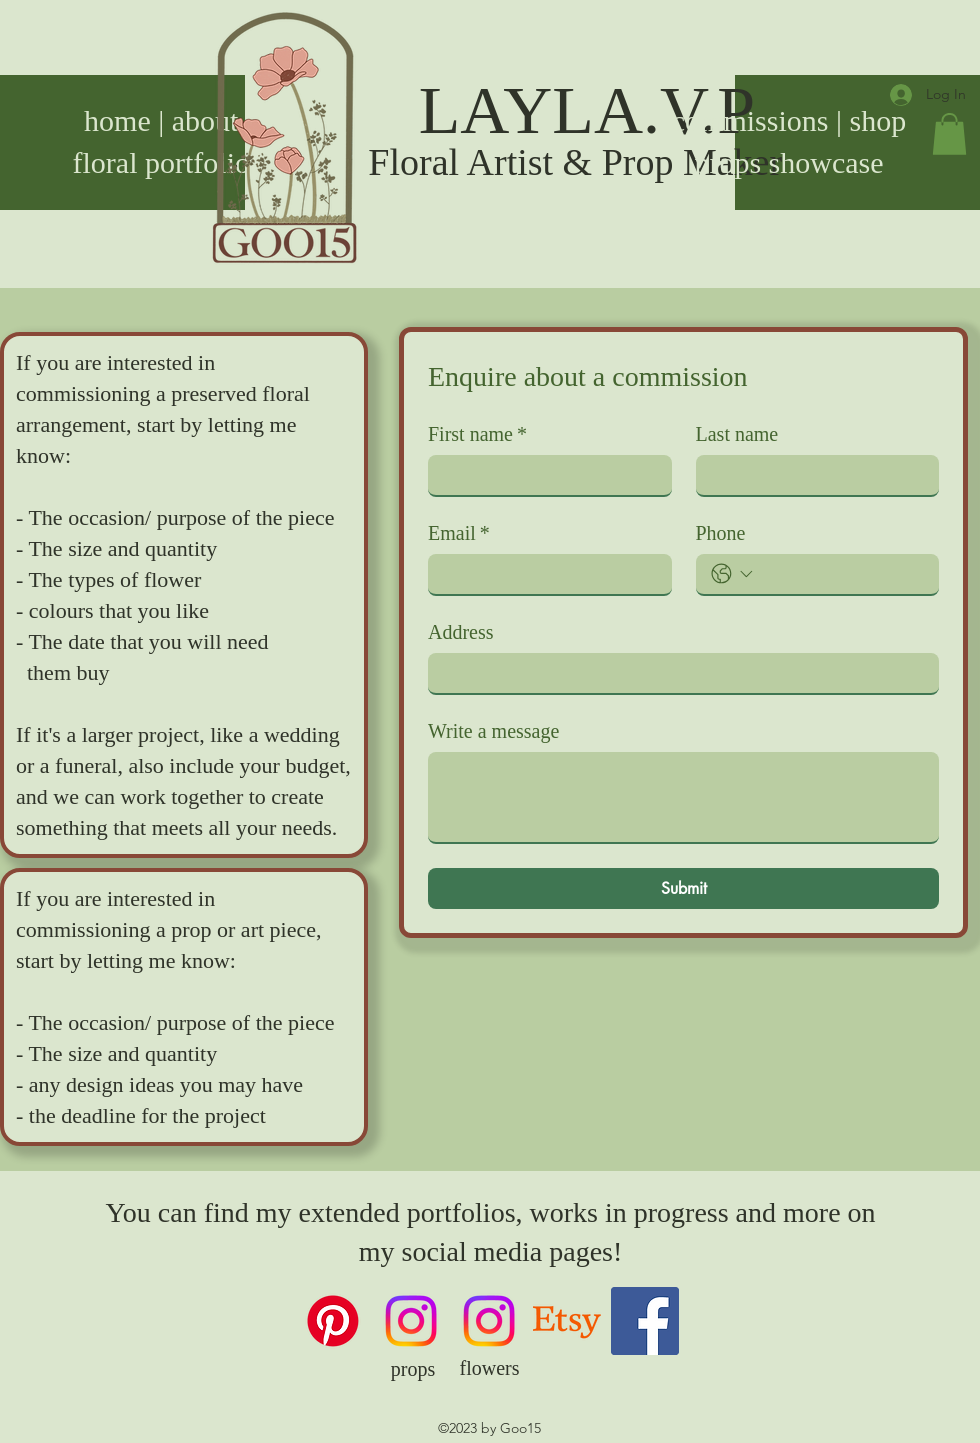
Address (461, 632)
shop (878, 120)
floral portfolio (161, 162)
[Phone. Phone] (842, 574)
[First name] (544, 475)
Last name (737, 434)
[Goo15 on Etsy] (567, 1321)
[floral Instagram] (489, 1321)
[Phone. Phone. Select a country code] (732, 574)
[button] (949, 134)
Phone (721, 533)
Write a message (493, 731)
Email (459, 533)
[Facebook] (645, 1321)
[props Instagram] (411, 1321)
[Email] (544, 574)
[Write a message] (683, 797)
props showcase (788, 162)
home (117, 120)
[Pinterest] (333, 1321)
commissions (750, 120)
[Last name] (812, 475)
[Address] (677, 673)
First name (477, 434)
